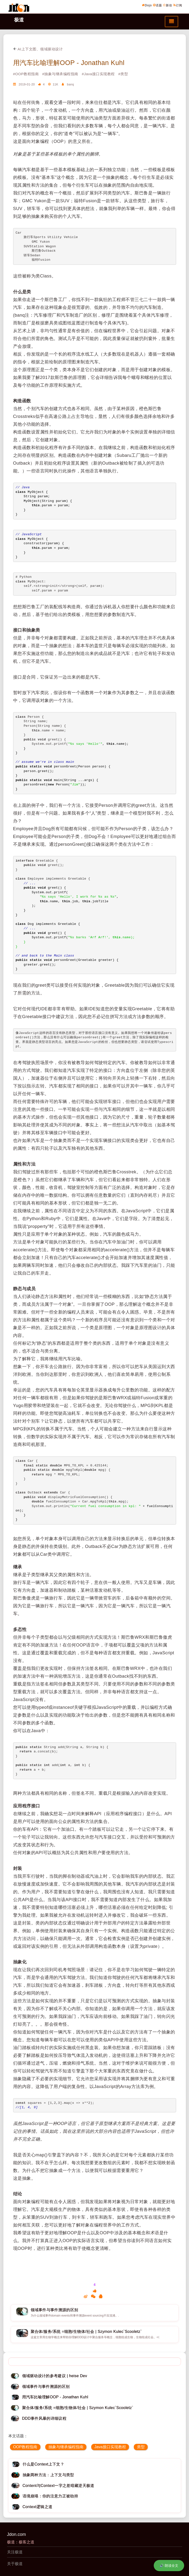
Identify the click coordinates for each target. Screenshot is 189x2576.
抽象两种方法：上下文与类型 (48, 2475)
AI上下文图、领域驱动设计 (38, 49)
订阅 (177, 5)
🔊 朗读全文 (169, 2565)
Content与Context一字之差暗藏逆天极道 (58, 2486)
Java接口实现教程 (110, 2447)
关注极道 (15, 2552)
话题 (157, 5)
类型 (141, 2447)
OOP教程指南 (25, 2447)
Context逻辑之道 (38, 2507)
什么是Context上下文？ (43, 2464)
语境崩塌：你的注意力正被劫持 (50, 2496)
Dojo (147, 5)
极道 (19, 19)
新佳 (167, 5)
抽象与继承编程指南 (65, 2447)
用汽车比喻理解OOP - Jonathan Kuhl (69, 62)
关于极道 (15, 2564)
